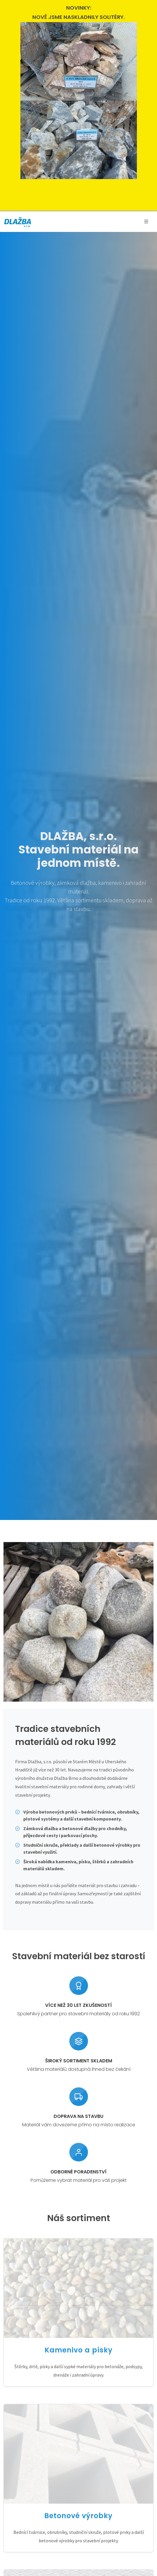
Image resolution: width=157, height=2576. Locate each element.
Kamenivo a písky (79, 2350)
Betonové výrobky (78, 2515)
